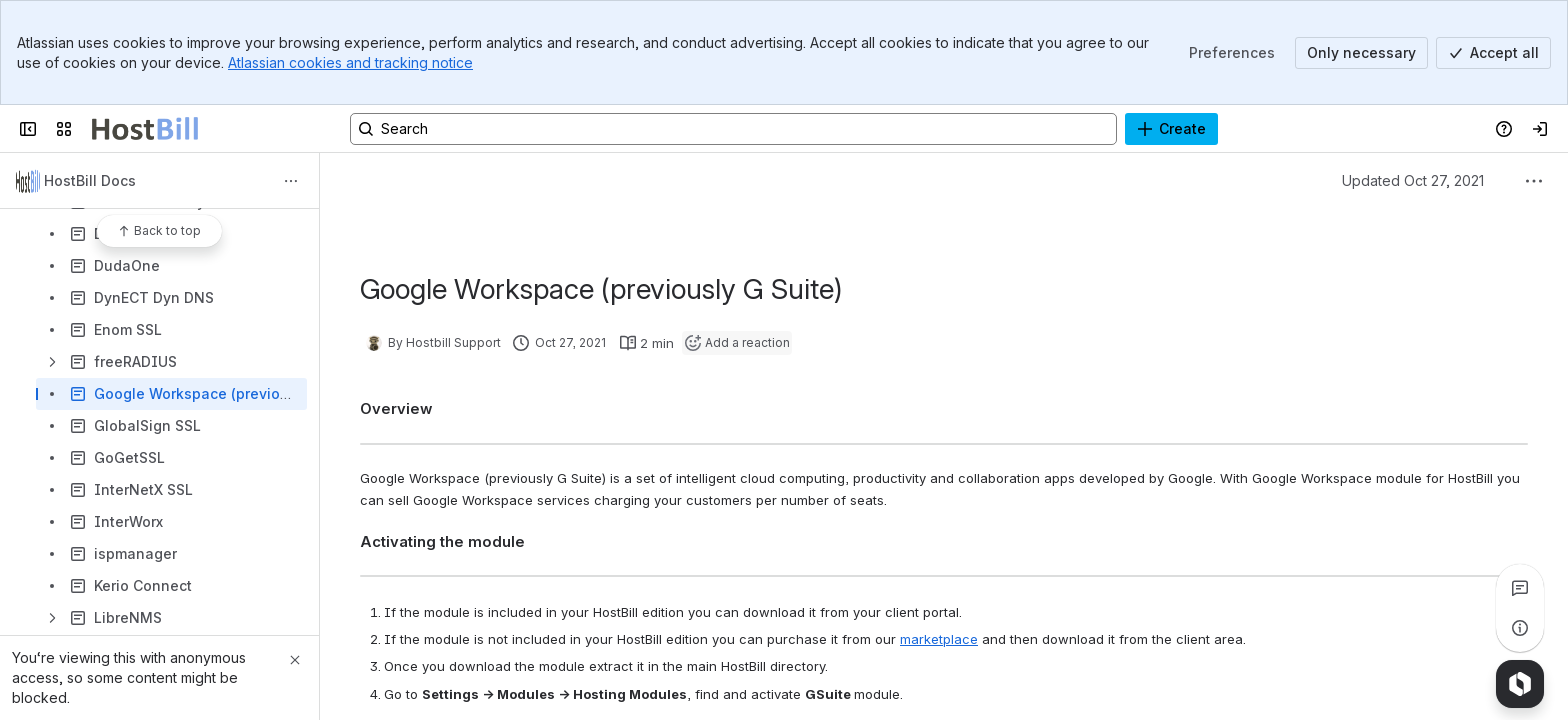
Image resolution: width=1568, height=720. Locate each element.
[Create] (1171, 129)
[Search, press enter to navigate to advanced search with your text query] (733, 129)
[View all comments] (1520, 588)
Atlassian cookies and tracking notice (350, 62)
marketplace (939, 639)
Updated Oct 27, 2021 (1413, 180)
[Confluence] (145, 129)
